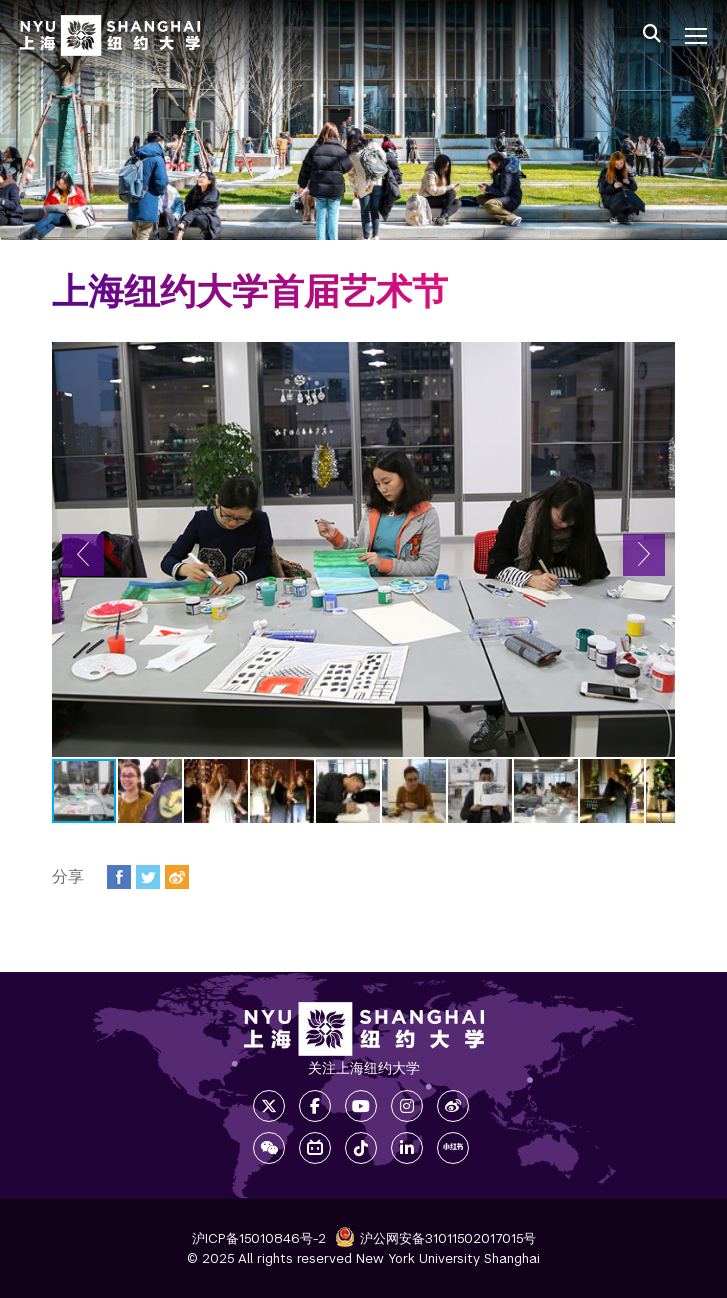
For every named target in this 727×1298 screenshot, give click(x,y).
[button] (83, 555)
